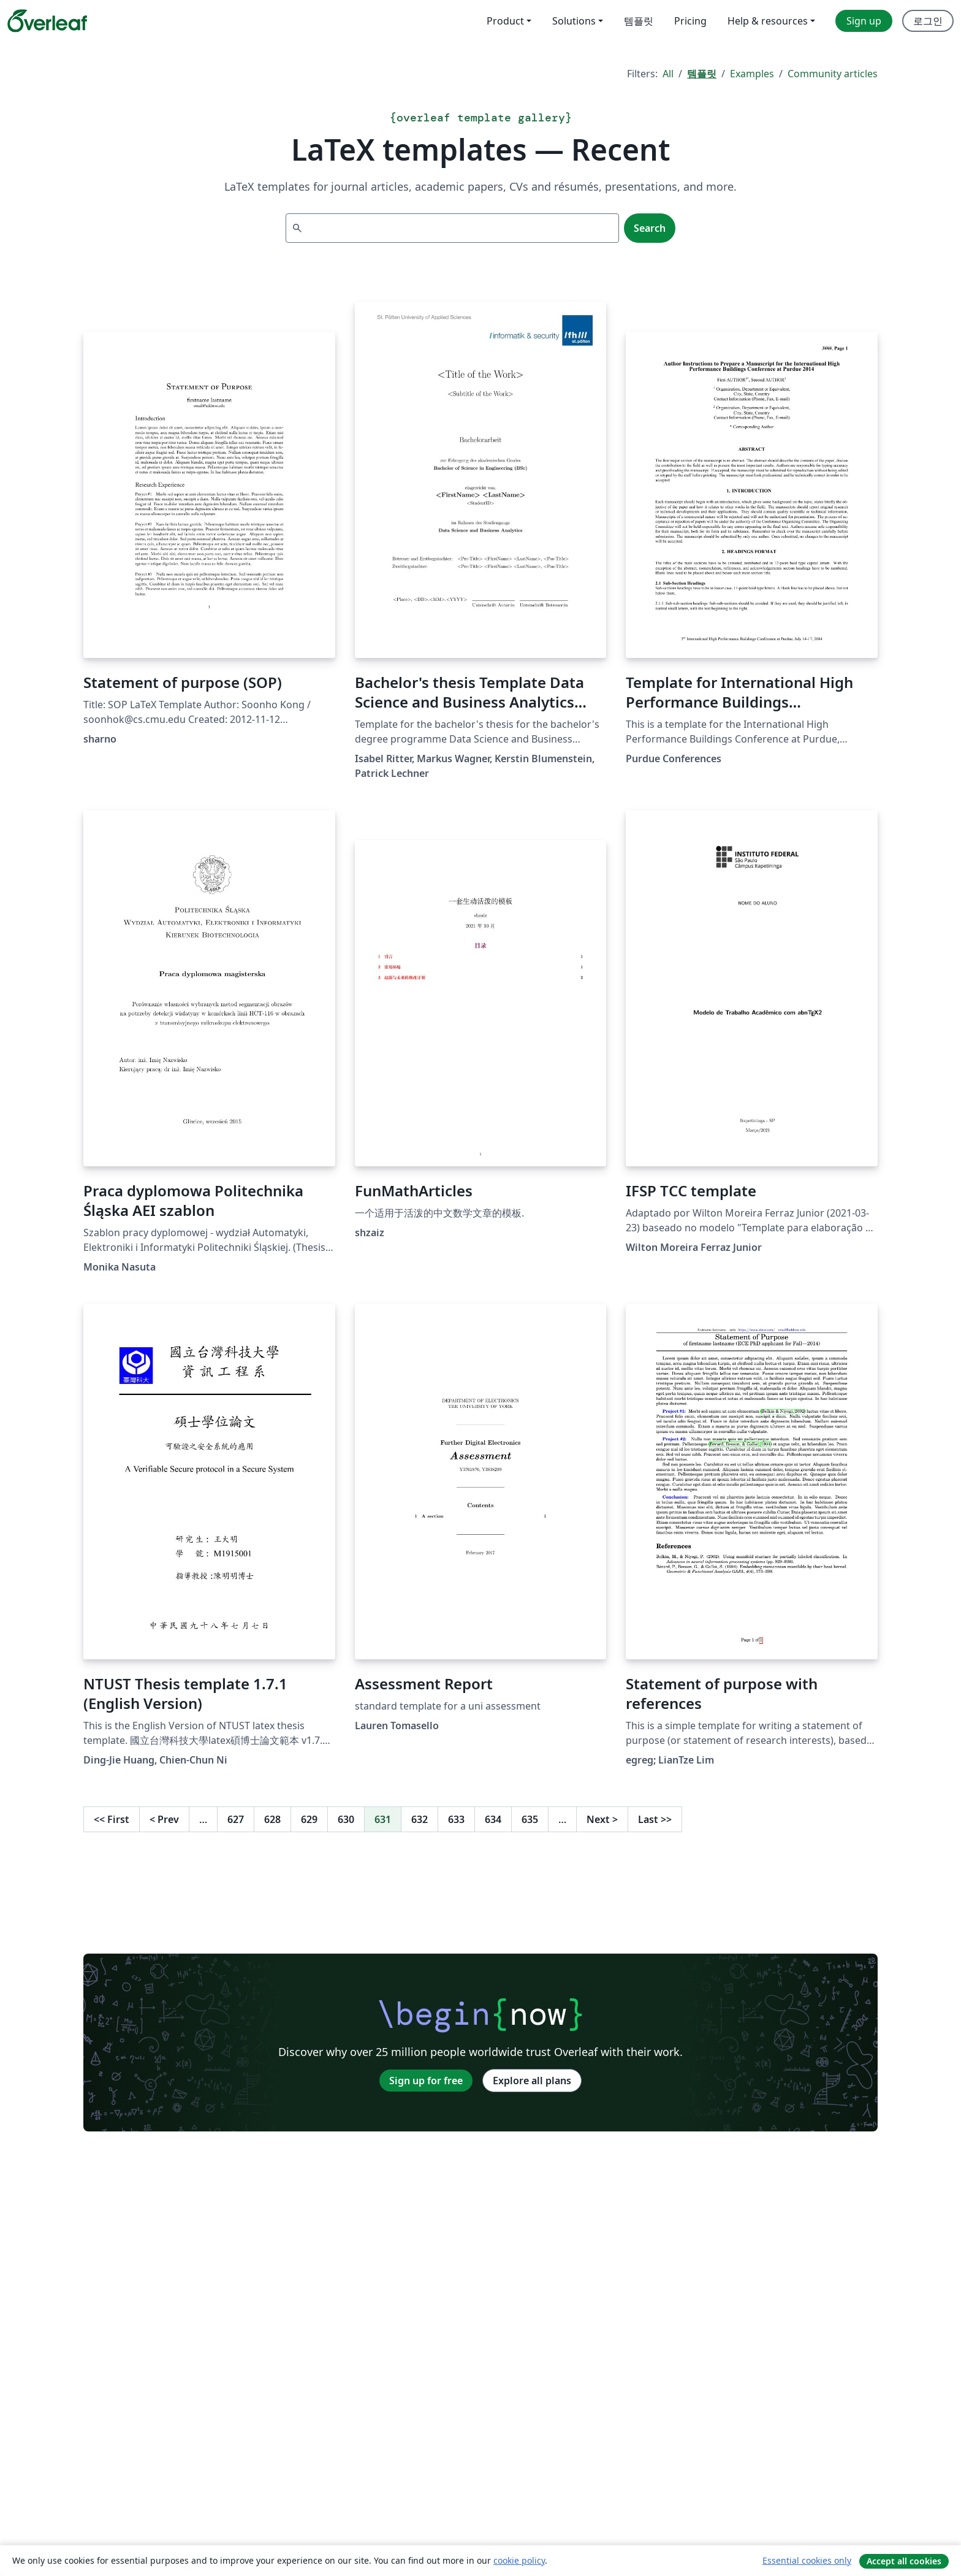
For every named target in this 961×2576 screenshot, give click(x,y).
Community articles (833, 73)
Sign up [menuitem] (863, 21)
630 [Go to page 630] (346, 1819)
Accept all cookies (904, 2561)
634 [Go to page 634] (493, 1819)
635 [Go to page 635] (530, 1819)
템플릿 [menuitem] (638, 21)
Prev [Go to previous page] (164, 1819)
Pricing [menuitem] (690, 21)
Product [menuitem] (505, 21)
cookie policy (519, 2560)
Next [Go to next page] (602, 1819)
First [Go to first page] (111, 1819)
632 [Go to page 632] (419, 1819)
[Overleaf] (47, 21)
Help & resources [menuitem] (767, 21)
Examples (752, 73)
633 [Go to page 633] (456, 1819)
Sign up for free (426, 2080)
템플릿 (701, 73)
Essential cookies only (806, 2560)
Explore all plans (532, 2080)
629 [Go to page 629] (309, 1819)
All (668, 73)
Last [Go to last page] (655, 1819)
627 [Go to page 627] (235, 1819)
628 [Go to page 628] (272, 1819)
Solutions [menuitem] (574, 21)
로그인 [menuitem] (928, 21)
